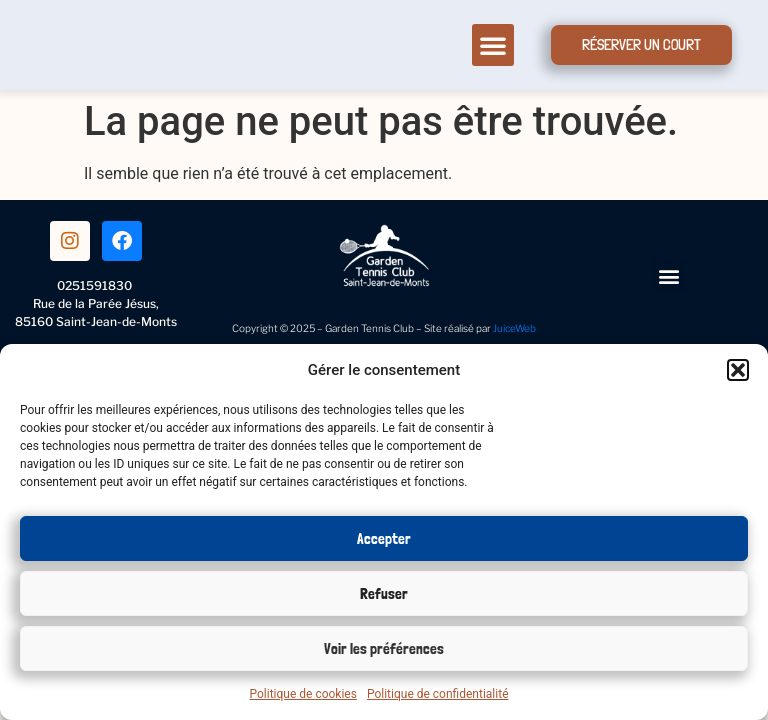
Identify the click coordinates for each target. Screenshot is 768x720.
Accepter (384, 539)
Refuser (384, 594)
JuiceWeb (514, 328)
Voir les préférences (384, 649)
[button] (738, 370)
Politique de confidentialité (438, 694)
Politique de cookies (303, 694)
